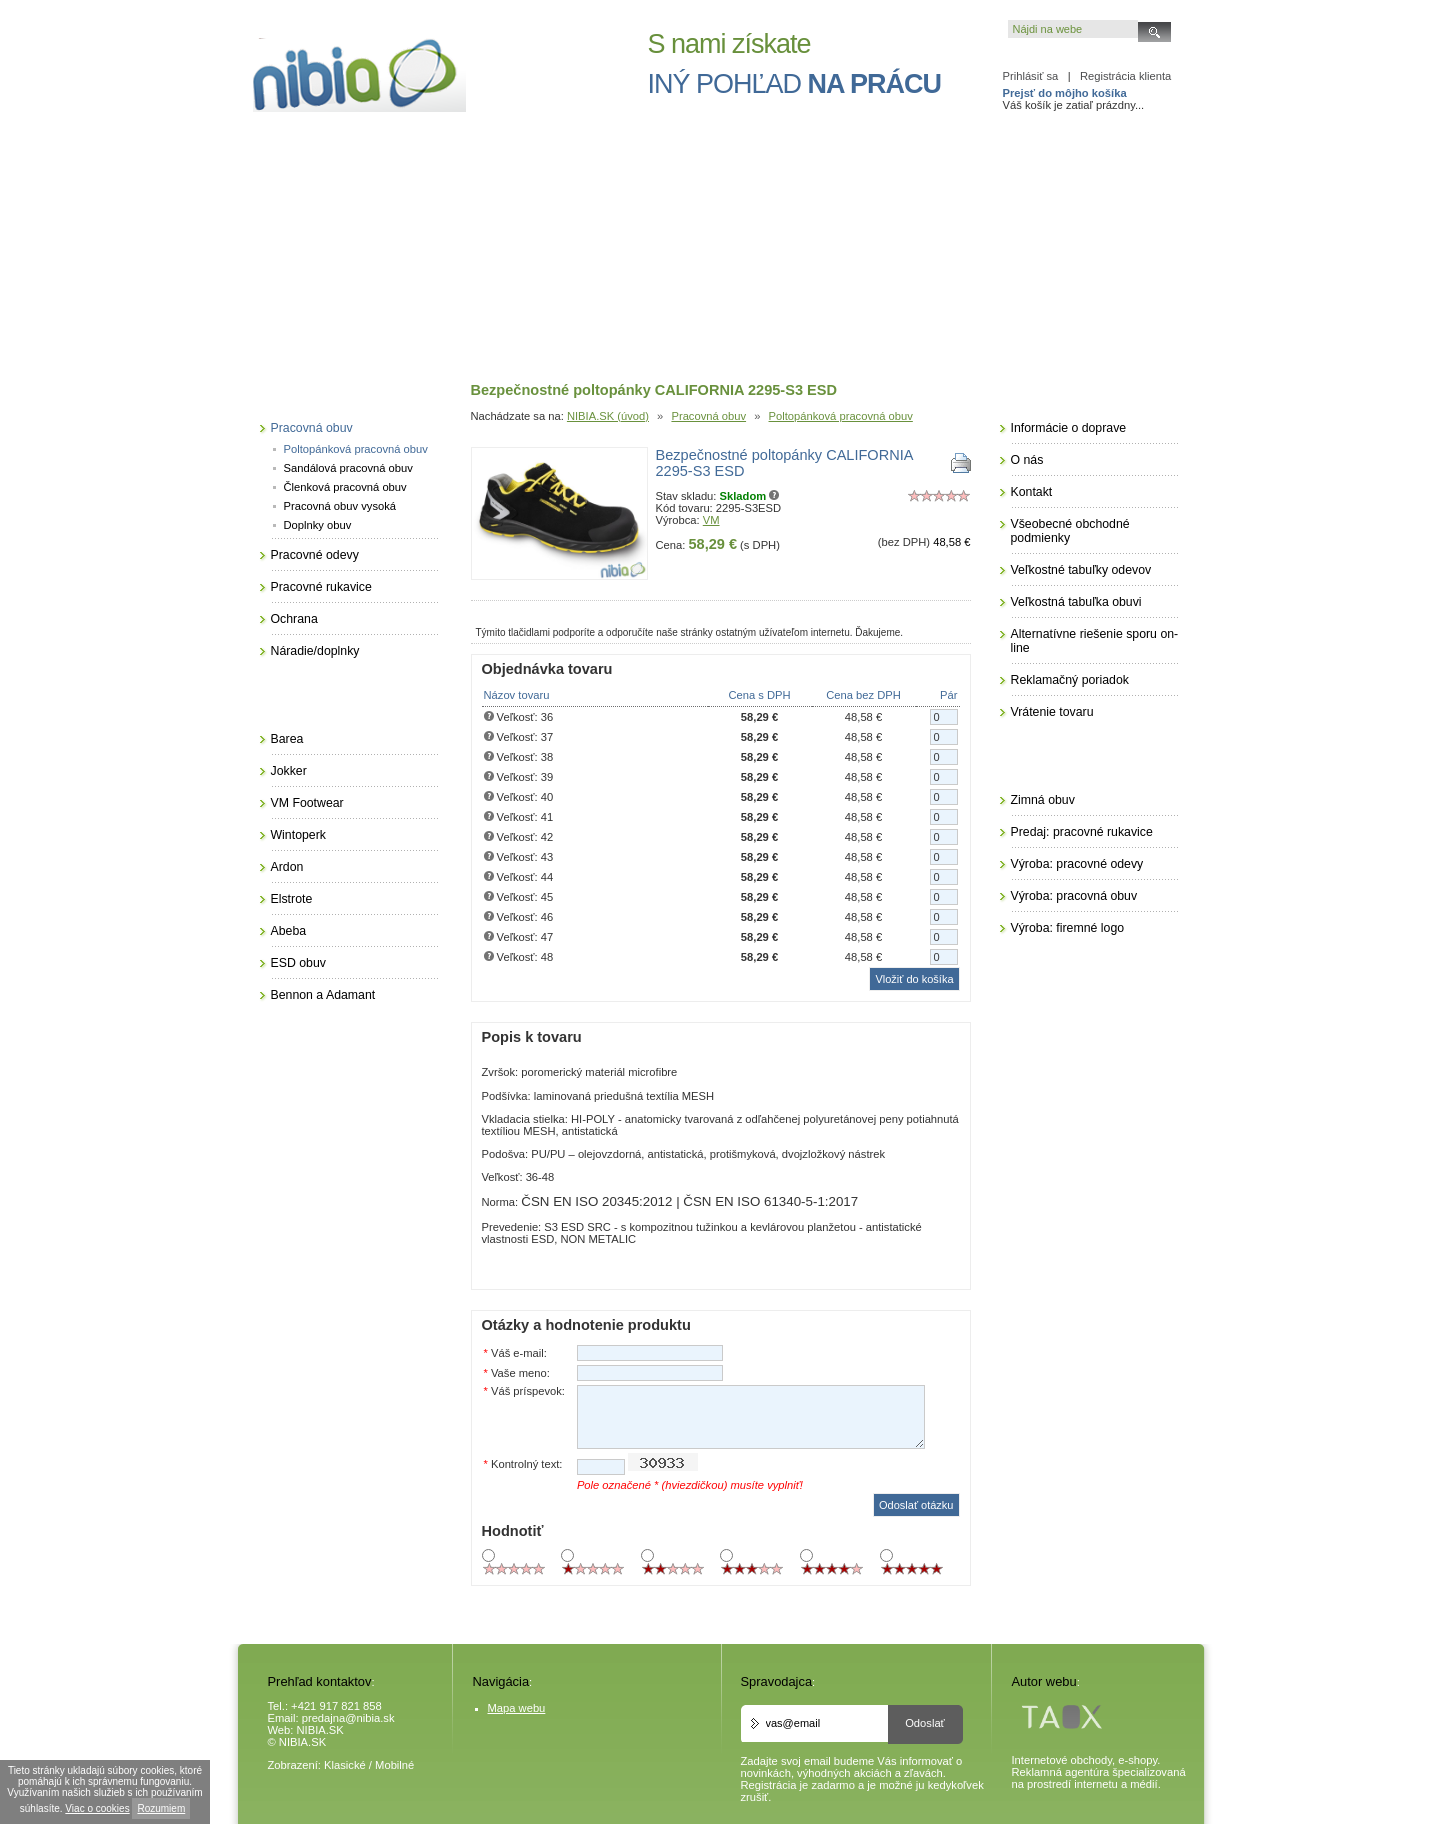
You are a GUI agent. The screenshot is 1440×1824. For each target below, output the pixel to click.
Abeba (289, 931)
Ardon (287, 867)
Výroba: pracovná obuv (1074, 896)
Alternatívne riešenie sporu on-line (1095, 641)
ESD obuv (298, 963)
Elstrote (292, 899)
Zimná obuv (1043, 800)
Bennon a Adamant (323, 995)
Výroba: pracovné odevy (1077, 864)
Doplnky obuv (318, 525)
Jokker (289, 771)
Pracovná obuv (708, 416)
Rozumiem (161, 1808)
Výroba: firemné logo (1068, 928)
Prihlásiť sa (1031, 76)
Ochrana (294, 619)
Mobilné (394, 1765)
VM (711, 520)
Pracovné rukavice (321, 587)
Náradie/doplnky (315, 651)
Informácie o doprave (1069, 428)
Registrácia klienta (1125, 76)
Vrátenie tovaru (1052, 712)
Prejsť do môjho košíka (1065, 93)
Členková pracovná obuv (345, 487)
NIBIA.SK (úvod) (608, 416)
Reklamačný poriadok (1070, 680)
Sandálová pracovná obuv (348, 468)
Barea (287, 739)
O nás (1027, 460)
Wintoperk (298, 835)
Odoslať (925, 1723)
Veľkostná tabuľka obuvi (1076, 602)
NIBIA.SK (320, 1730)
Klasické (345, 1765)
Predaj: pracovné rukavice (1082, 832)
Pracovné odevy (315, 555)
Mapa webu (517, 1708)
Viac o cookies (97, 1808)
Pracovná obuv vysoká (340, 506)
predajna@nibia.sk (348, 1718)
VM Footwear (307, 803)
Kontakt (1032, 492)
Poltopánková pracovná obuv (841, 416)
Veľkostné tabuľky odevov (1081, 570)
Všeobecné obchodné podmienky (1070, 531)
